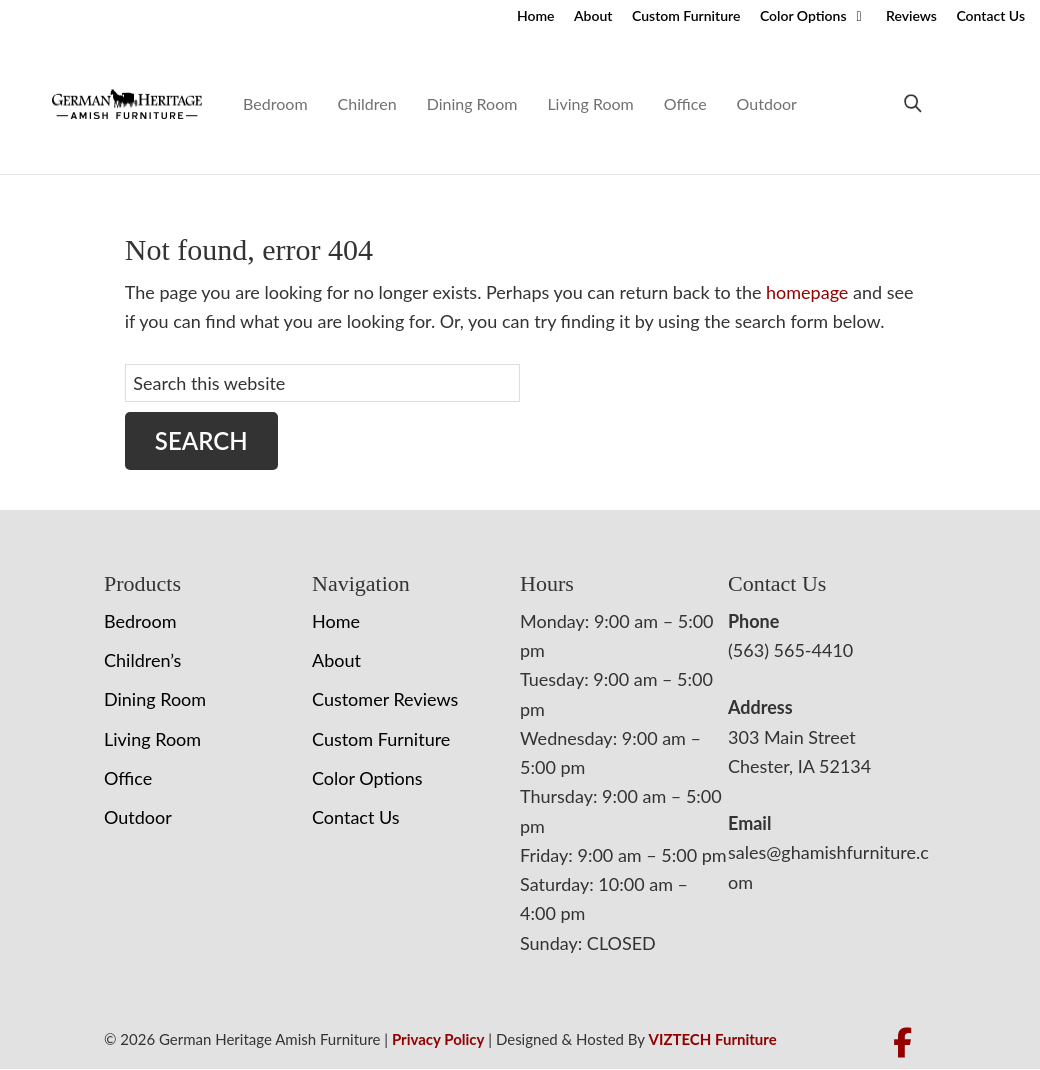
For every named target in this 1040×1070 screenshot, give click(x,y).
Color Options (803, 15)
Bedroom (275, 103)
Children (367, 103)
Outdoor (767, 103)
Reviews (911, 15)
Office (685, 103)
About (593, 15)
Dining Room (472, 103)
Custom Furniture (686, 15)
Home (536, 15)
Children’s (142, 660)
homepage (807, 292)
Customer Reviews (385, 699)
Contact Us (990, 15)
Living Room (590, 103)
